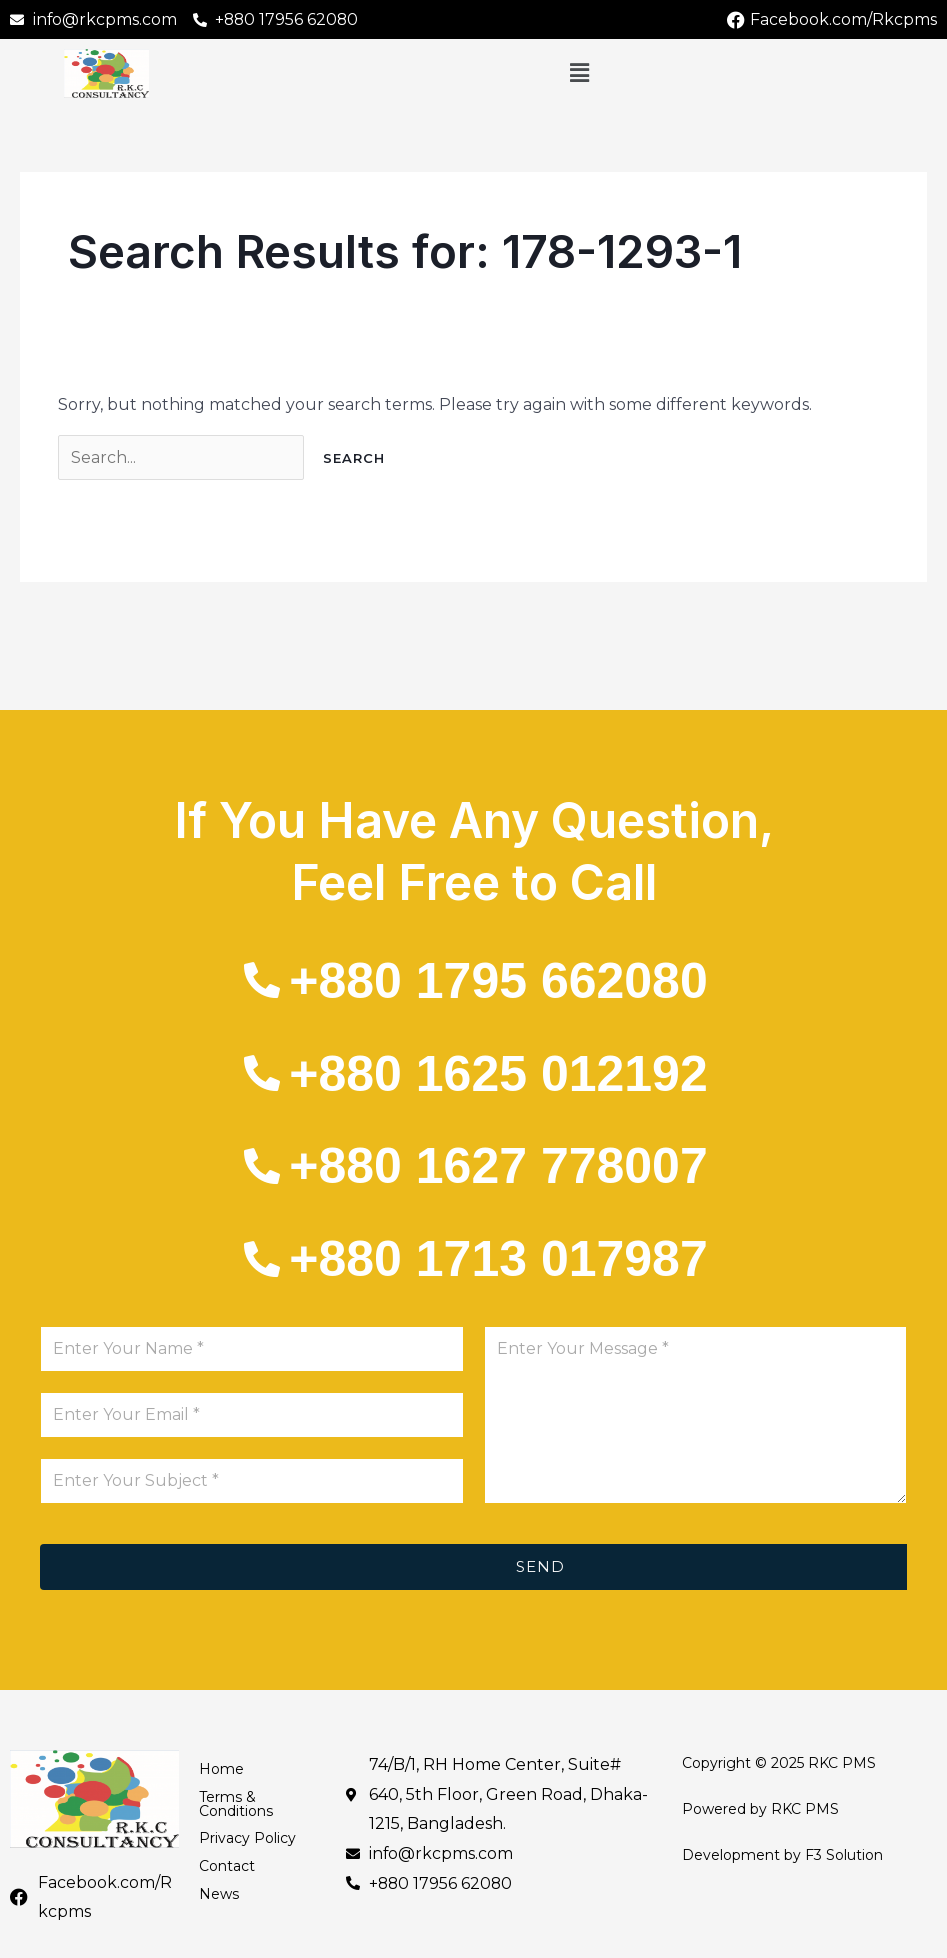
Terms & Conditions (236, 1805)
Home (221, 1770)
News (219, 1896)
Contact (227, 1868)
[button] (579, 74)
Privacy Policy (247, 1840)
